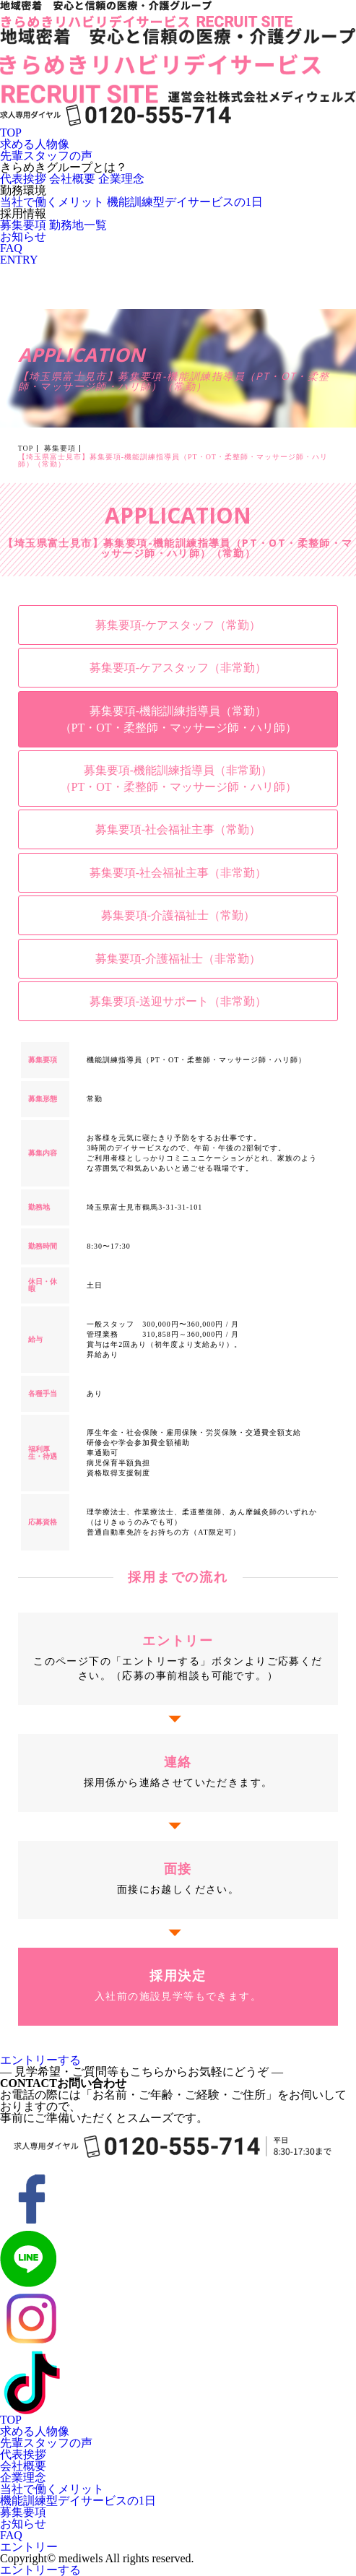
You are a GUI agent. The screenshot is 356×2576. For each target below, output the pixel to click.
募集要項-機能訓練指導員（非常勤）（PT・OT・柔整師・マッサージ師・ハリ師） (178, 778)
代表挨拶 (23, 179)
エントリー (29, 2547)
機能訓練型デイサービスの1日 (185, 202)
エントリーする (40, 2060)
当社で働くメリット (52, 202)
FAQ (11, 248)
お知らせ (23, 236)
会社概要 (72, 179)
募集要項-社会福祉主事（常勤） (178, 829)
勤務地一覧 (78, 225)
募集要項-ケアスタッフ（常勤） (178, 625)
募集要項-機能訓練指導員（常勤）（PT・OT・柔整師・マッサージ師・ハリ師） (178, 719)
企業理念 (121, 179)
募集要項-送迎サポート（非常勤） (178, 1001)
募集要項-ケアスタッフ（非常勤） (178, 668)
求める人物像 (34, 144)
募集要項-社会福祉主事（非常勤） (178, 873)
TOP (11, 132)
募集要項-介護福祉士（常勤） (178, 915)
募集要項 (23, 225)
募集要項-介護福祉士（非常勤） (178, 959)
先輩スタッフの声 (46, 155)
